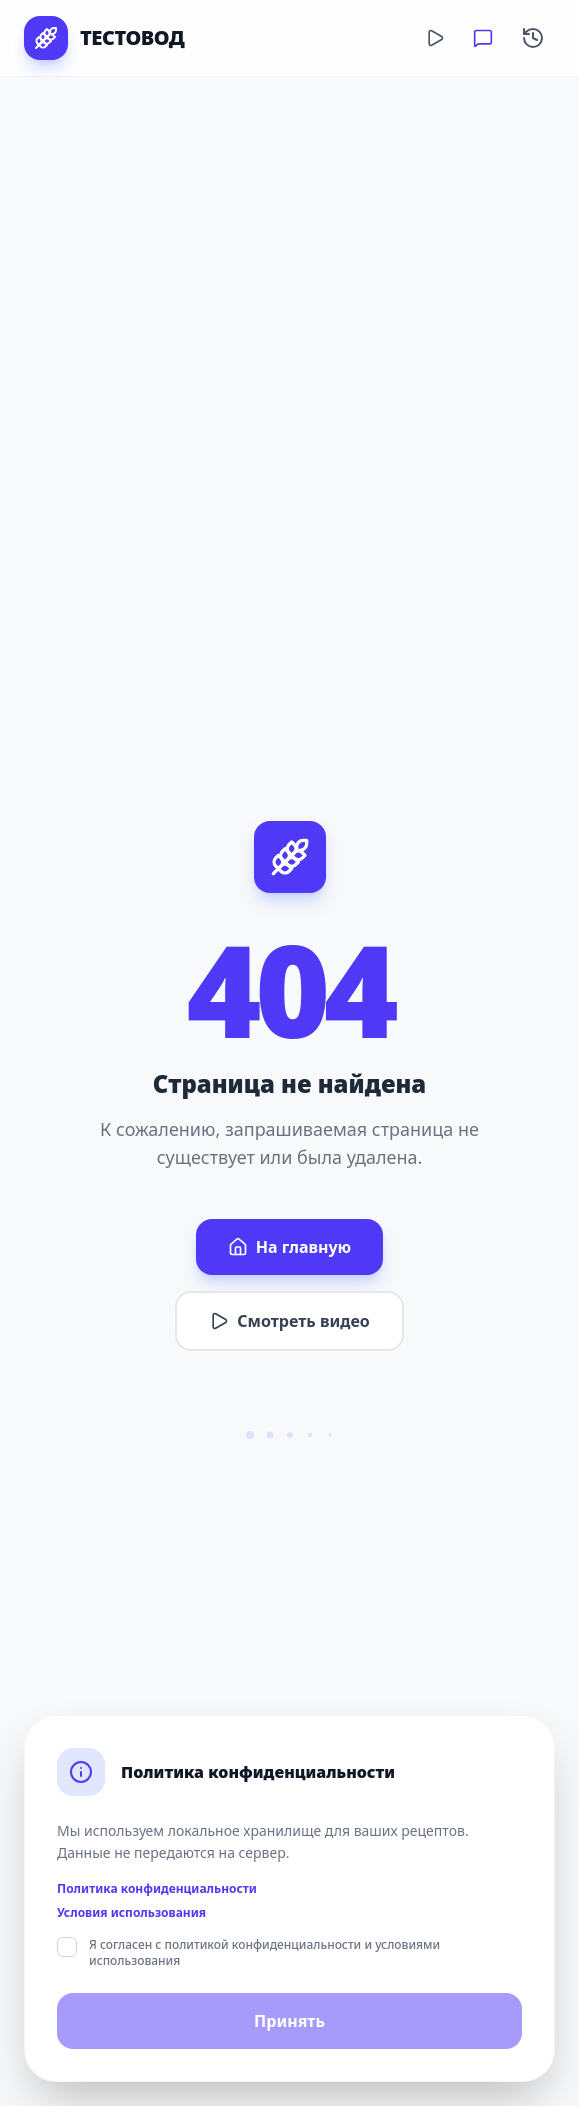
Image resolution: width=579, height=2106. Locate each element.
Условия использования (131, 1913)
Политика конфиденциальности (157, 1889)
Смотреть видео (289, 1321)
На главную (289, 1247)
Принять (289, 2021)
